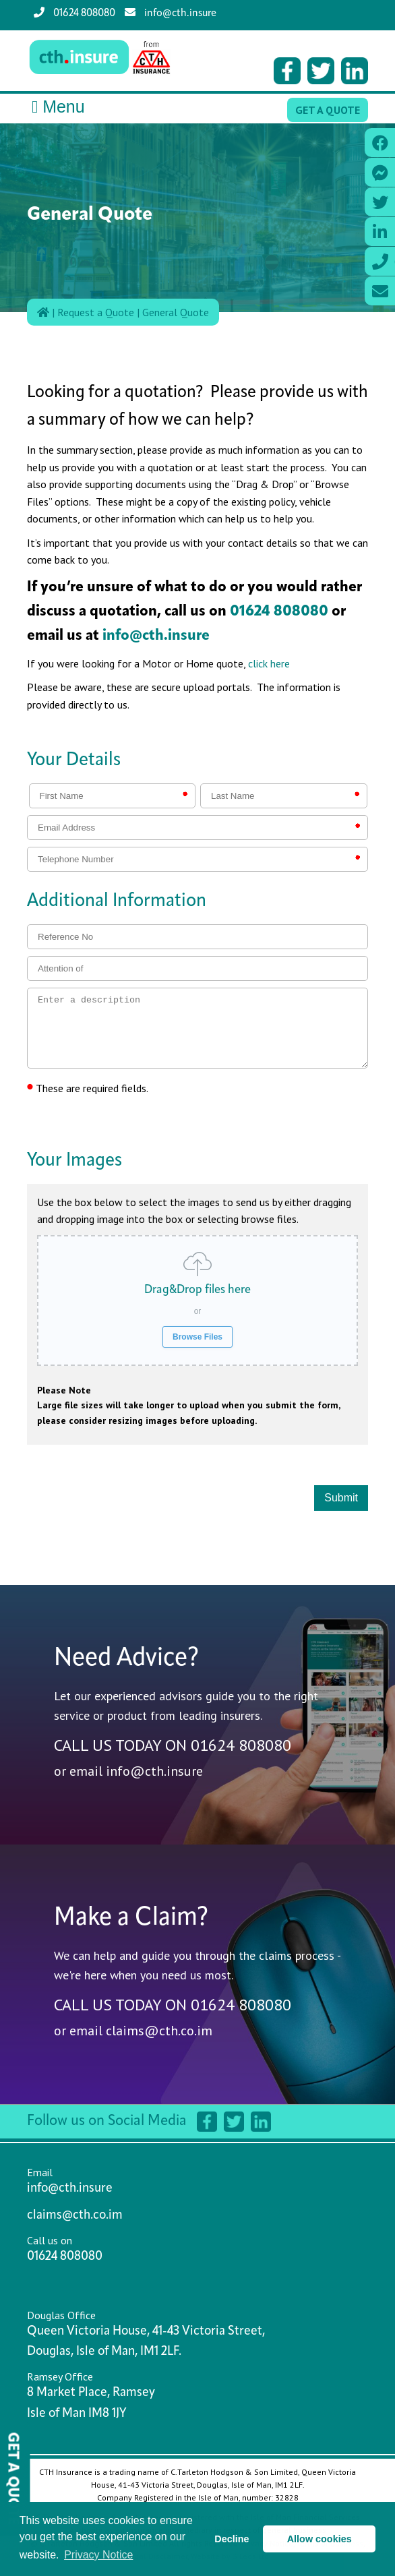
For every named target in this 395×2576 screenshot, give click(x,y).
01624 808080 (74, 13)
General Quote (175, 312)
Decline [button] (231, 2539)
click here (269, 663)
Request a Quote (95, 312)
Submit (341, 1497)
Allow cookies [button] (319, 2539)
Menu (56, 107)
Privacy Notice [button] (98, 2554)
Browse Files (197, 1337)
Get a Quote (327, 110)
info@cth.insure (170, 13)
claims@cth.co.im (159, 2030)
